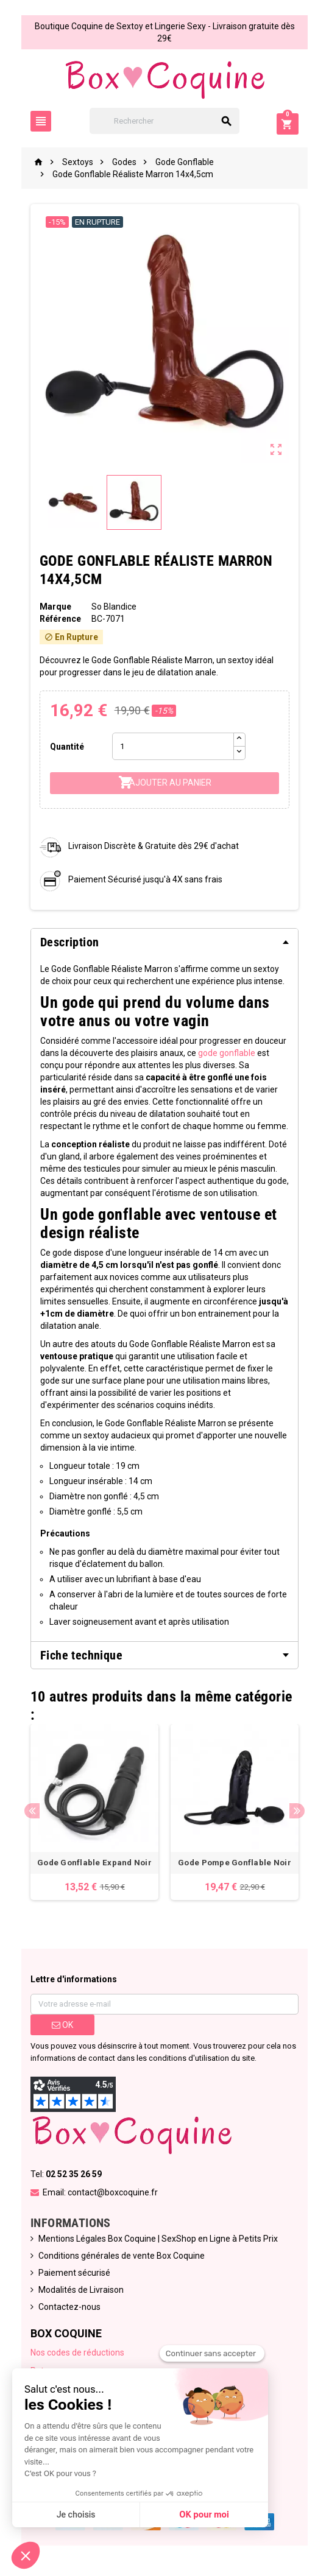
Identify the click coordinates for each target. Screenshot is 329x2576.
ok (62, 2025)
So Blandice (113, 606)
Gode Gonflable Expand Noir (94, 1862)
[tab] (164, 942)
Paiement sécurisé (74, 2273)
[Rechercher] (164, 121)
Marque (55, 606)
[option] (94, 1812)
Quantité (67, 746)
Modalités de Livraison (81, 2290)
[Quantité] (173, 746)
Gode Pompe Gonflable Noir (234, 1862)
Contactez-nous (69, 2307)
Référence (60, 619)
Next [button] (297, 1810)
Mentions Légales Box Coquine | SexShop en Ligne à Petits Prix (158, 2238)
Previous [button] (32, 1810)
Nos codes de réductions (77, 2352)
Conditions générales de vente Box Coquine (121, 2256)
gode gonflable (226, 1053)
